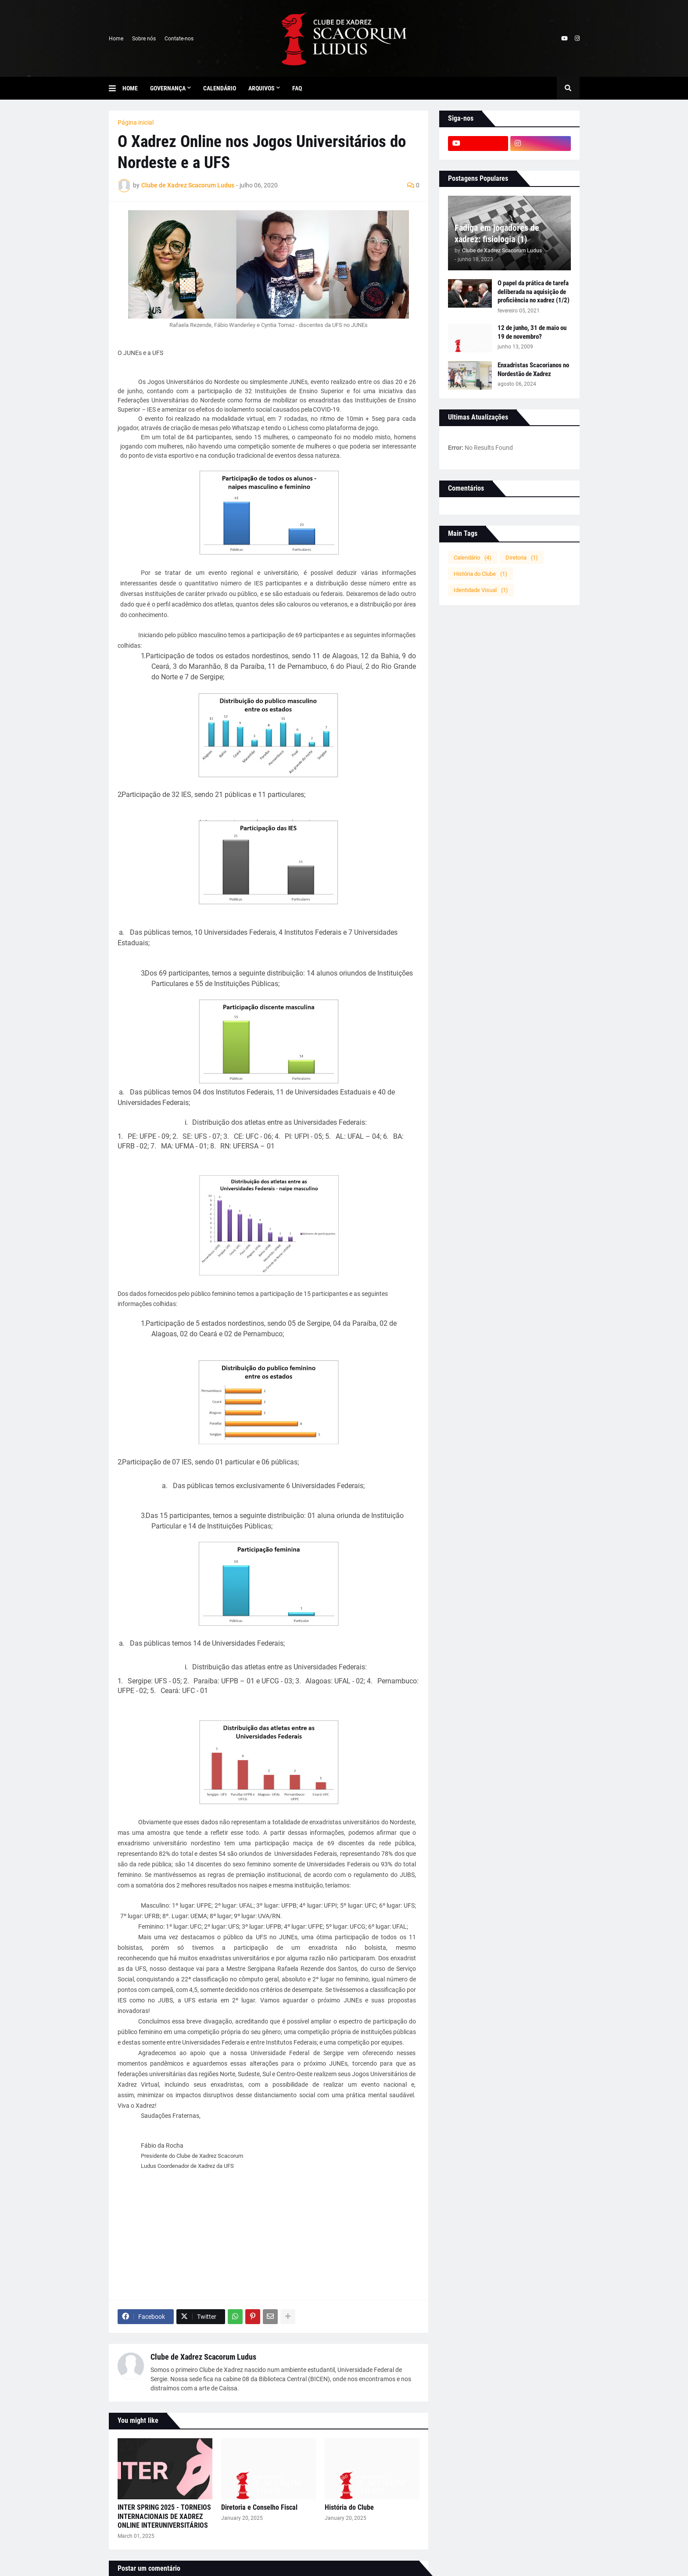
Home (116, 39)
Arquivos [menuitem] (261, 88)
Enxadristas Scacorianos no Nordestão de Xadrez (533, 369)
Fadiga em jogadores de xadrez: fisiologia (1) (497, 233)
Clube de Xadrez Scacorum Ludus (203, 2356)
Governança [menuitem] (168, 88)
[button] (115, 88)
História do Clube (349, 2507)
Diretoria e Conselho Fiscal (259, 2507)
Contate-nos (179, 39)
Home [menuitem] (130, 88)
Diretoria (521, 557)
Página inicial (136, 122)
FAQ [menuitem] (297, 88)
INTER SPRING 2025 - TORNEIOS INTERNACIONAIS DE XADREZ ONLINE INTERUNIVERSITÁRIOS (164, 2516)
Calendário (472, 557)
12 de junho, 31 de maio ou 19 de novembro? (532, 332)
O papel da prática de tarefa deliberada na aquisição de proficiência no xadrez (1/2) (534, 291)
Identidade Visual (481, 590)
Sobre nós (144, 39)
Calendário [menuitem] (219, 88)
